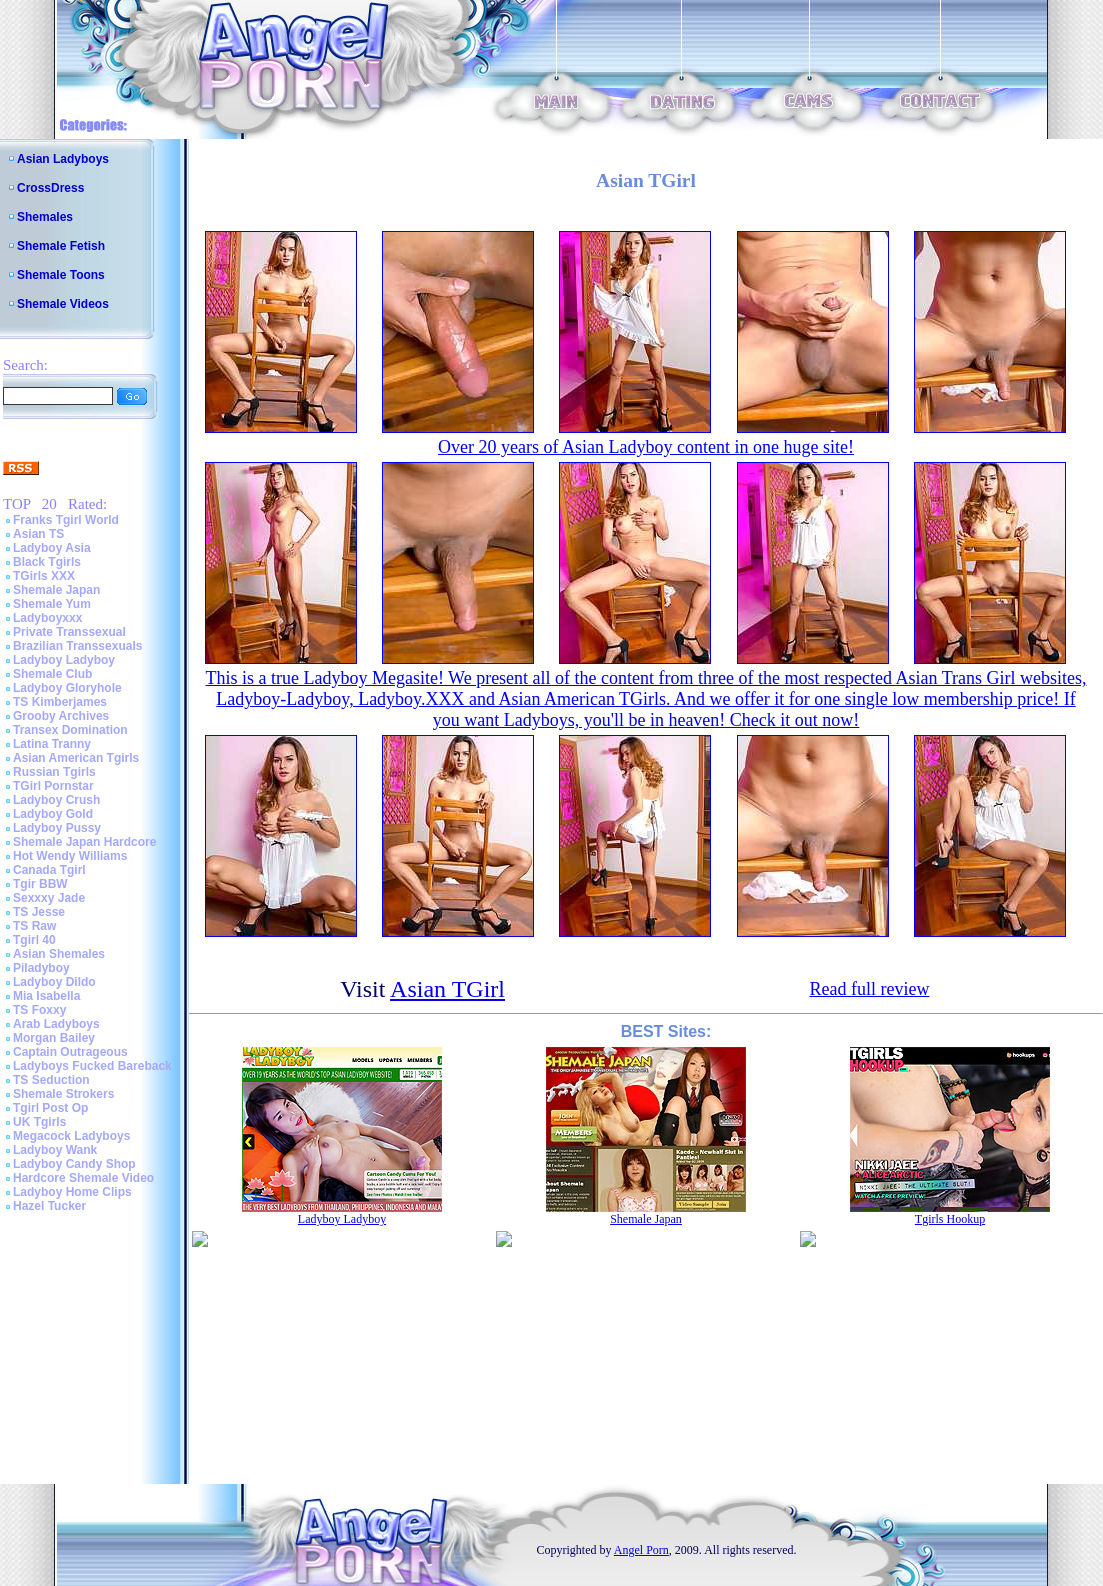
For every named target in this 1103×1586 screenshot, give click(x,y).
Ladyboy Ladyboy (64, 660)
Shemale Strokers (63, 1094)
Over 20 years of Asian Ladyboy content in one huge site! (646, 447)
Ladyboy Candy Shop (74, 1164)
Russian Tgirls (54, 772)
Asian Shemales (59, 954)
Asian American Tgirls (76, 758)
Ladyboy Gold (53, 814)
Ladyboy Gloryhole (67, 688)
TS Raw (34, 926)
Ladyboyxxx (47, 618)
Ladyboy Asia (52, 548)
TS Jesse (39, 912)
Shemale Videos (63, 304)
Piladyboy (41, 968)
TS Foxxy (39, 1010)
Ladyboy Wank (55, 1150)
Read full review (869, 989)
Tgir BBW (40, 884)
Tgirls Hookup (950, 1219)
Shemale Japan (56, 590)
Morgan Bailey (54, 1038)
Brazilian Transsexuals (77, 646)
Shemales (45, 217)
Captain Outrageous (70, 1052)
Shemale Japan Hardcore (84, 842)
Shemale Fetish (61, 246)
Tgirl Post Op (50, 1108)
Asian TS (38, 534)
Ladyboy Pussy (57, 828)
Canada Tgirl (49, 870)
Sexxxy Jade (49, 898)
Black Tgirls (47, 562)
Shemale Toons (61, 275)
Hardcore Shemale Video (83, 1178)
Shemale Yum (52, 604)
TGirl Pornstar (53, 786)
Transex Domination (70, 730)
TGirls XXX (44, 576)
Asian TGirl (447, 989)
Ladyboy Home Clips (72, 1192)
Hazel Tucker (49, 1206)
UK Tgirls (39, 1122)
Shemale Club (52, 674)
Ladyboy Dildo (54, 982)
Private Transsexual (69, 632)
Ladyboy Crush (56, 800)
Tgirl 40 (34, 940)
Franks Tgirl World (66, 520)
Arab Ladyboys (56, 1024)
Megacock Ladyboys (71, 1136)
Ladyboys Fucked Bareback (92, 1066)
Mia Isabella (46, 996)
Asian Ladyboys (63, 159)
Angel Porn (641, 1550)
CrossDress (50, 188)
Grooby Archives (61, 716)
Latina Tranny (52, 744)
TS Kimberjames (60, 702)
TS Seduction (51, 1080)
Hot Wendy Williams (70, 856)
